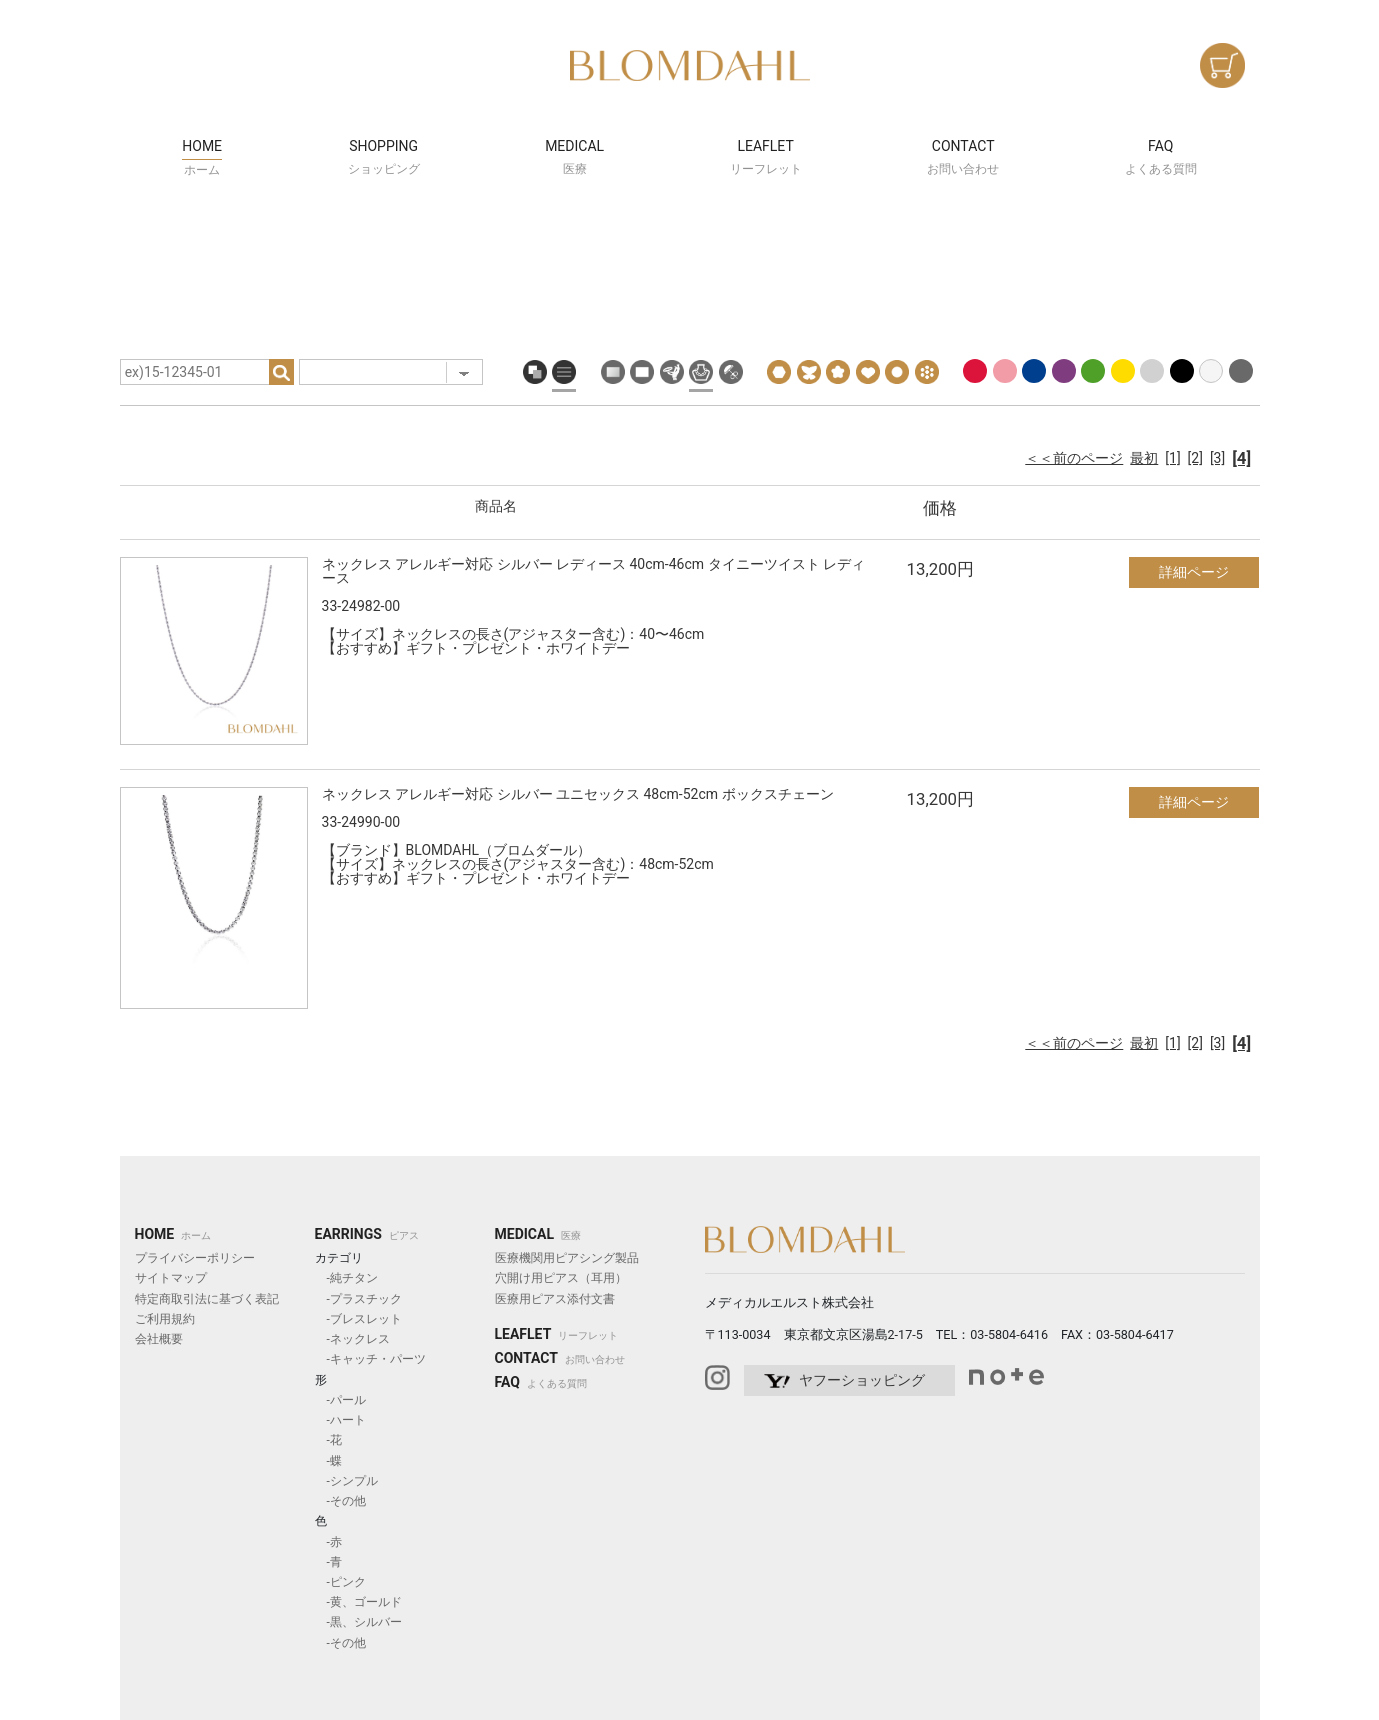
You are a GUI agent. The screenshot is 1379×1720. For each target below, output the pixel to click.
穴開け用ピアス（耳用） (561, 1278)
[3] (1217, 458)
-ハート (340, 1420)
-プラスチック (358, 1299)
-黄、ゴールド (358, 1602)
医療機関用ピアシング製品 (567, 1258)
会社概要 (159, 1339)
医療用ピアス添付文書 (555, 1299)
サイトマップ (171, 1278)
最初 (1144, 458)
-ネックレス (352, 1339)
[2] (1195, 458)
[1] (1172, 458)
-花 (328, 1440)
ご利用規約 (165, 1319)
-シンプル (346, 1481)
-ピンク (340, 1582)
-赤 (328, 1542)
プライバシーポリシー (195, 1258)
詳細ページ (1194, 572)
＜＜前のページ (1074, 458)
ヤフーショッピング (862, 1380)
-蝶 (328, 1461)
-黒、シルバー (358, 1622)
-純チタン (346, 1278)
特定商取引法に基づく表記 (207, 1299)
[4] (1241, 458)
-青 (328, 1562)
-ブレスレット (358, 1319)
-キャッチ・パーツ (370, 1359)
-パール (340, 1400)
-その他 (340, 1501)
